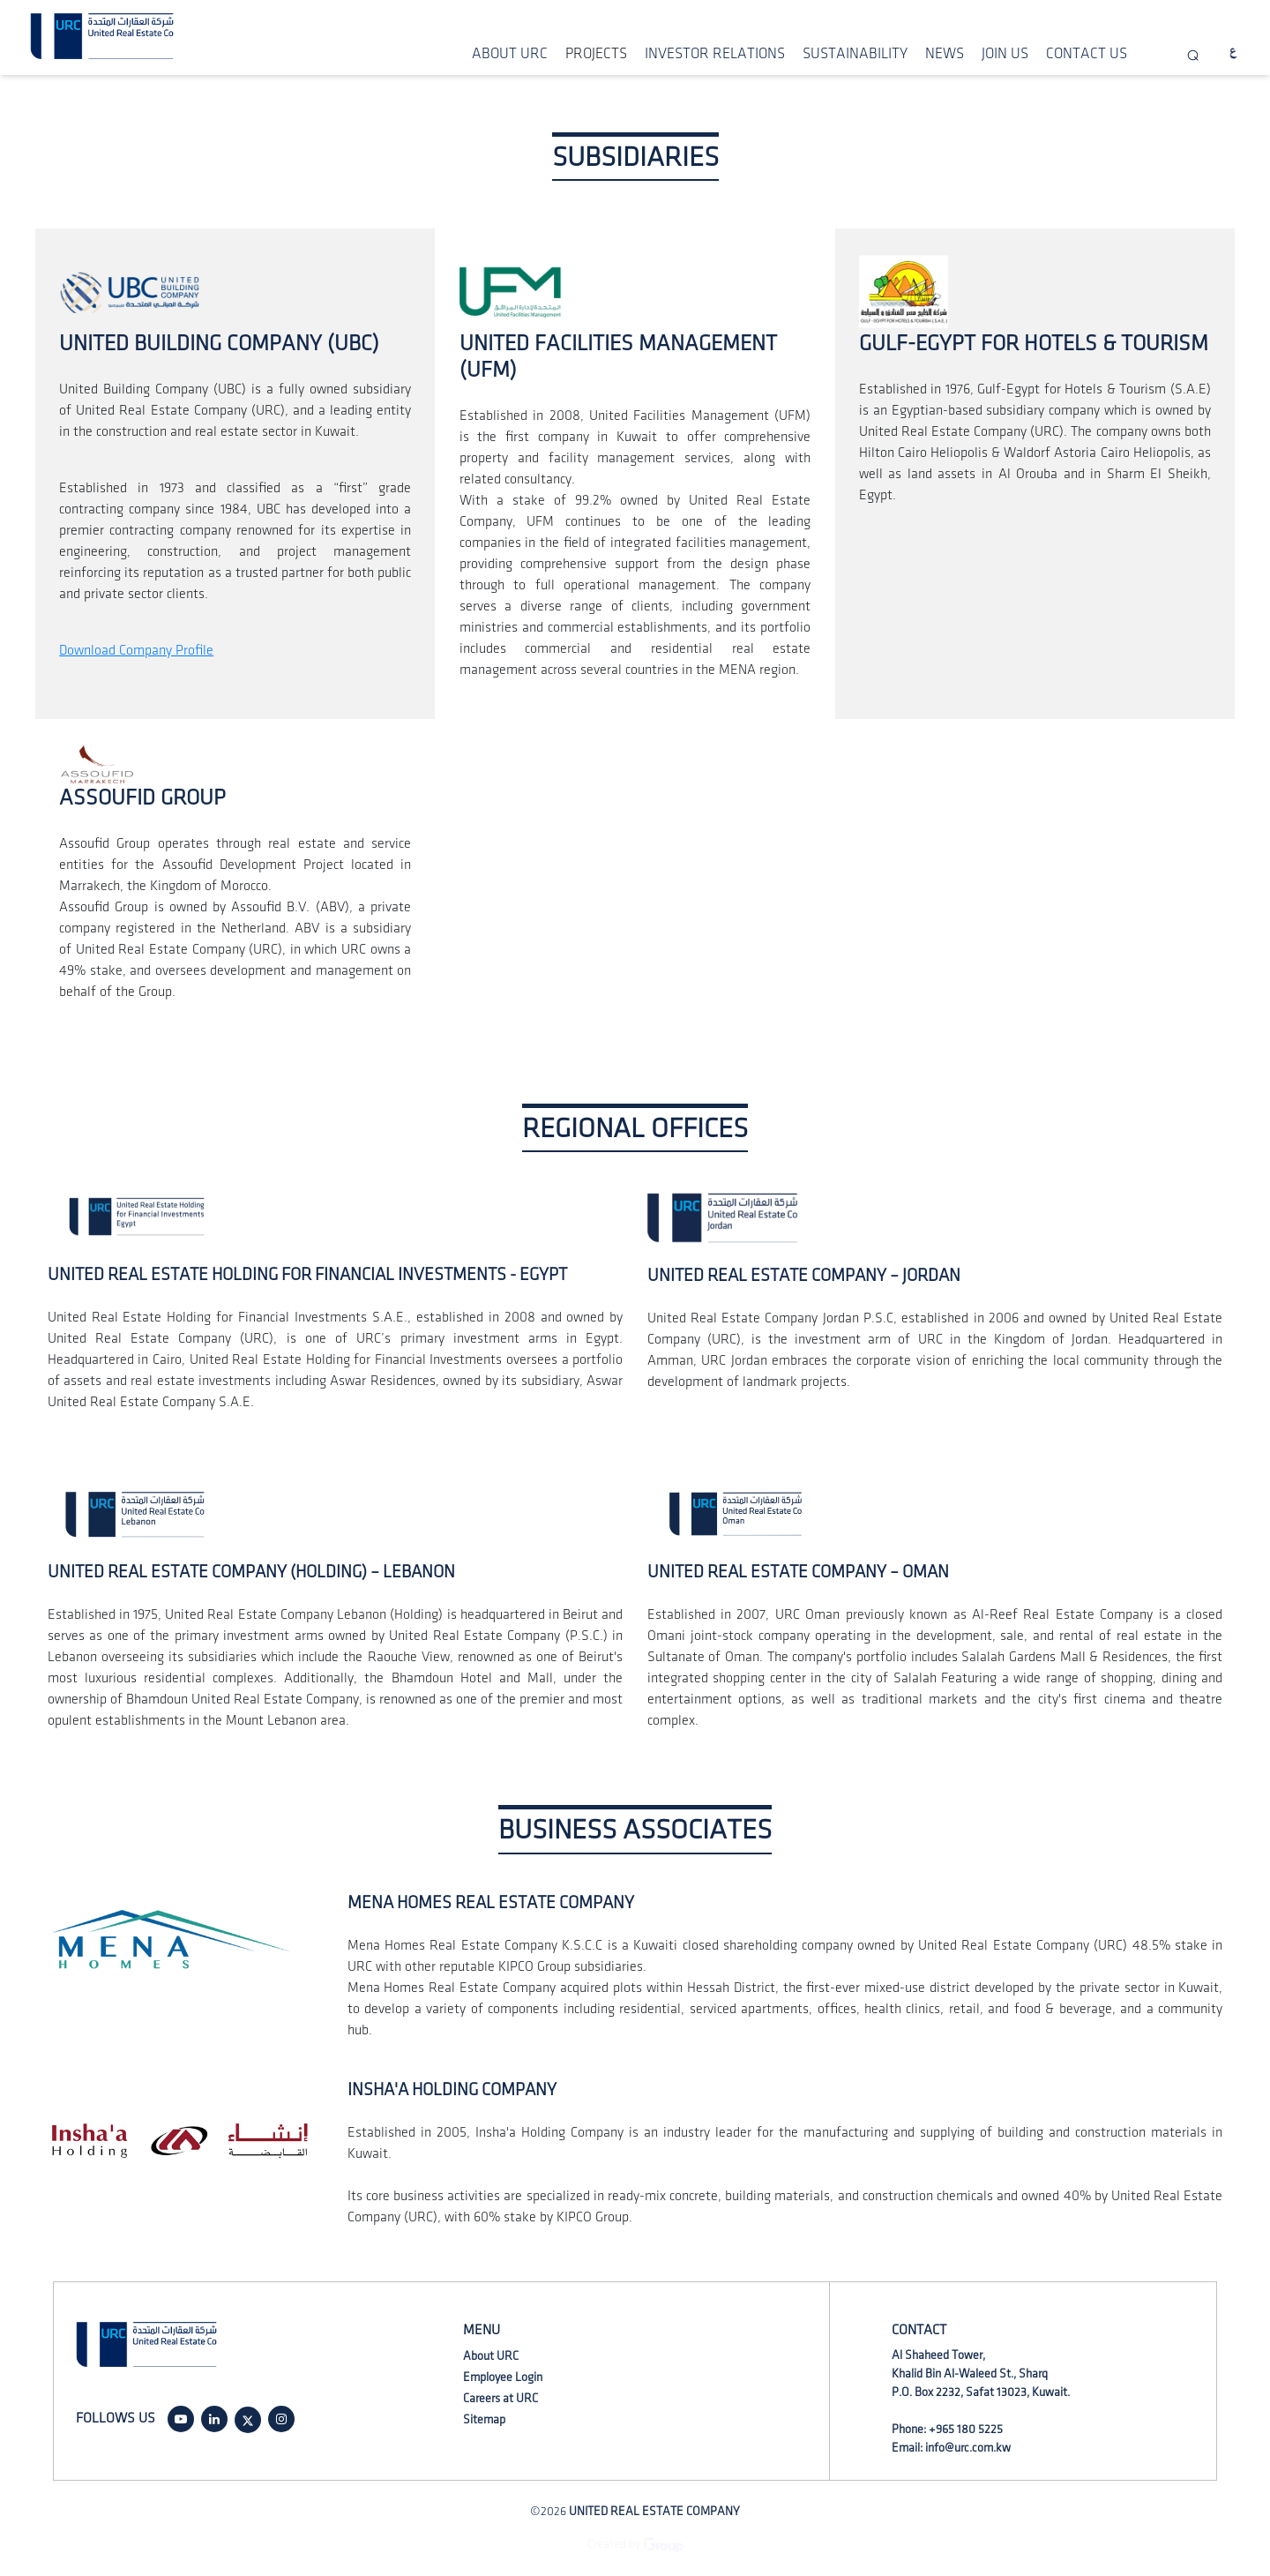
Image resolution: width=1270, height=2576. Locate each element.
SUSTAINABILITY (855, 54)
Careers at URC (500, 2398)
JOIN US (1005, 54)
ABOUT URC (510, 54)
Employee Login (502, 2377)
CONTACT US (1086, 54)
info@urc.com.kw (968, 2447)
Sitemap (484, 2419)
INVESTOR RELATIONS (715, 54)
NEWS (944, 54)
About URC (491, 2356)
